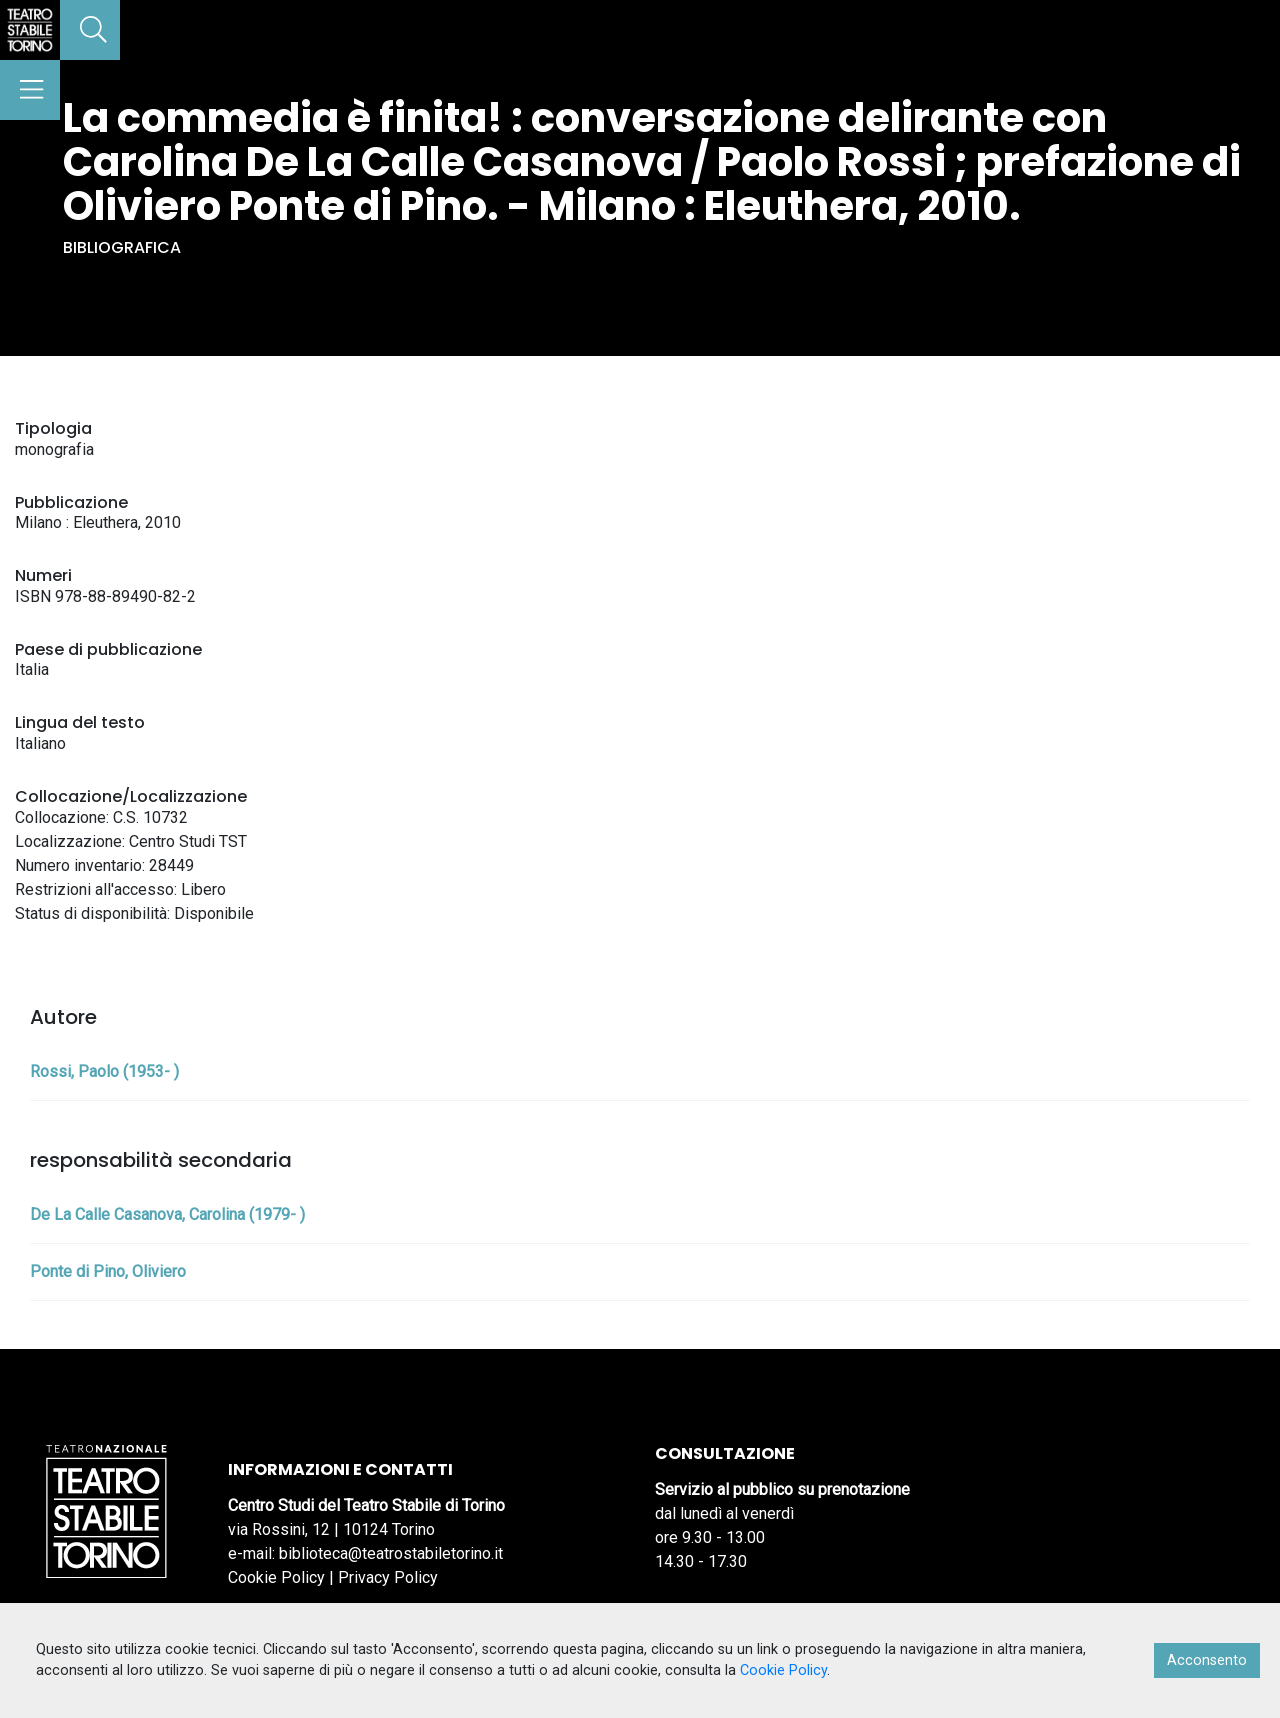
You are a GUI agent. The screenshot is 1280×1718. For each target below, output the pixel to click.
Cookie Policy (276, 1577)
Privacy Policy (388, 1577)
